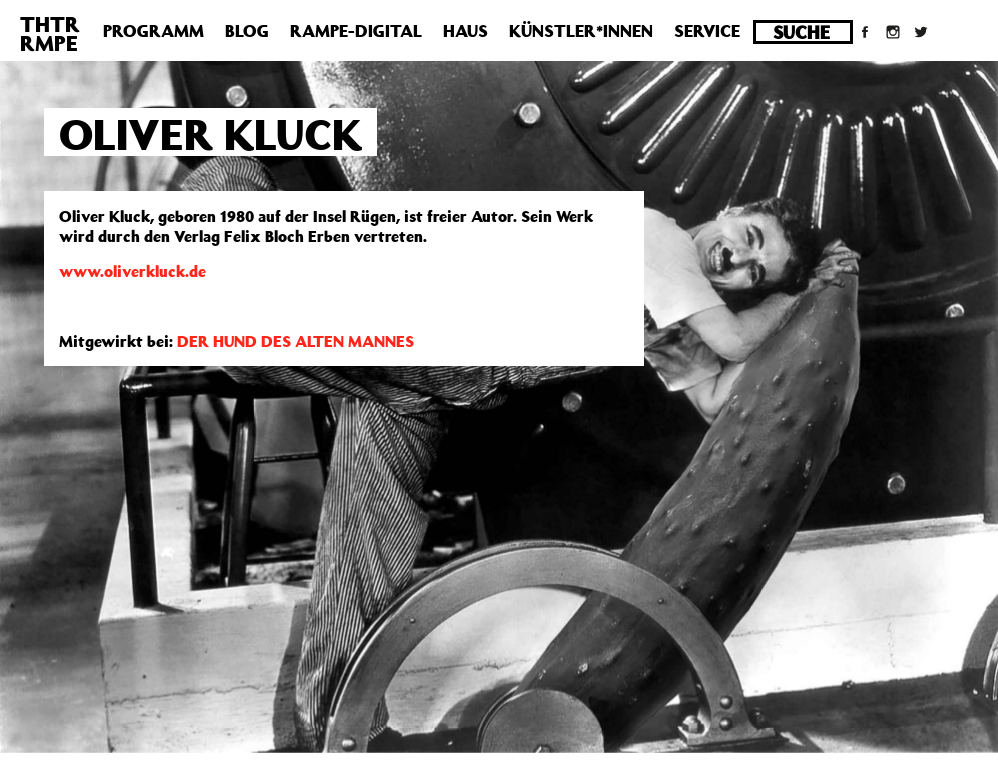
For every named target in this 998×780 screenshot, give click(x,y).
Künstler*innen (581, 31)
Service (707, 31)
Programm (153, 31)
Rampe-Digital (356, 31)
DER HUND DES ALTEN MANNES (295, 341)
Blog (247, 31)
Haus (465, 31)
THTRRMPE (50, 33)
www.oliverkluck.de (132, 271)
